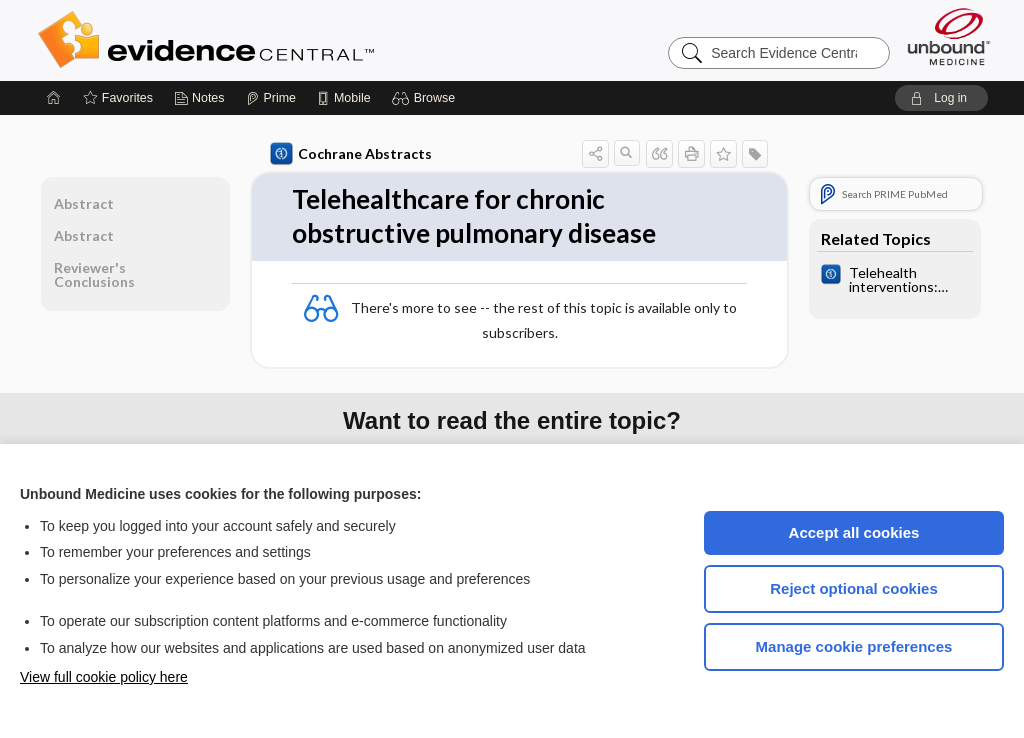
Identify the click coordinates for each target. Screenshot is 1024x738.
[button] (426, 98)
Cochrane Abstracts (351, 154)
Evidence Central (286, 40)
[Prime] (271, 98)
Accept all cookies (854, 532)
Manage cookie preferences (854, 646)
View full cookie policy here (104, 677)
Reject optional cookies (854, 588)
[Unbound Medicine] (949, 36)
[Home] (54, 98)
